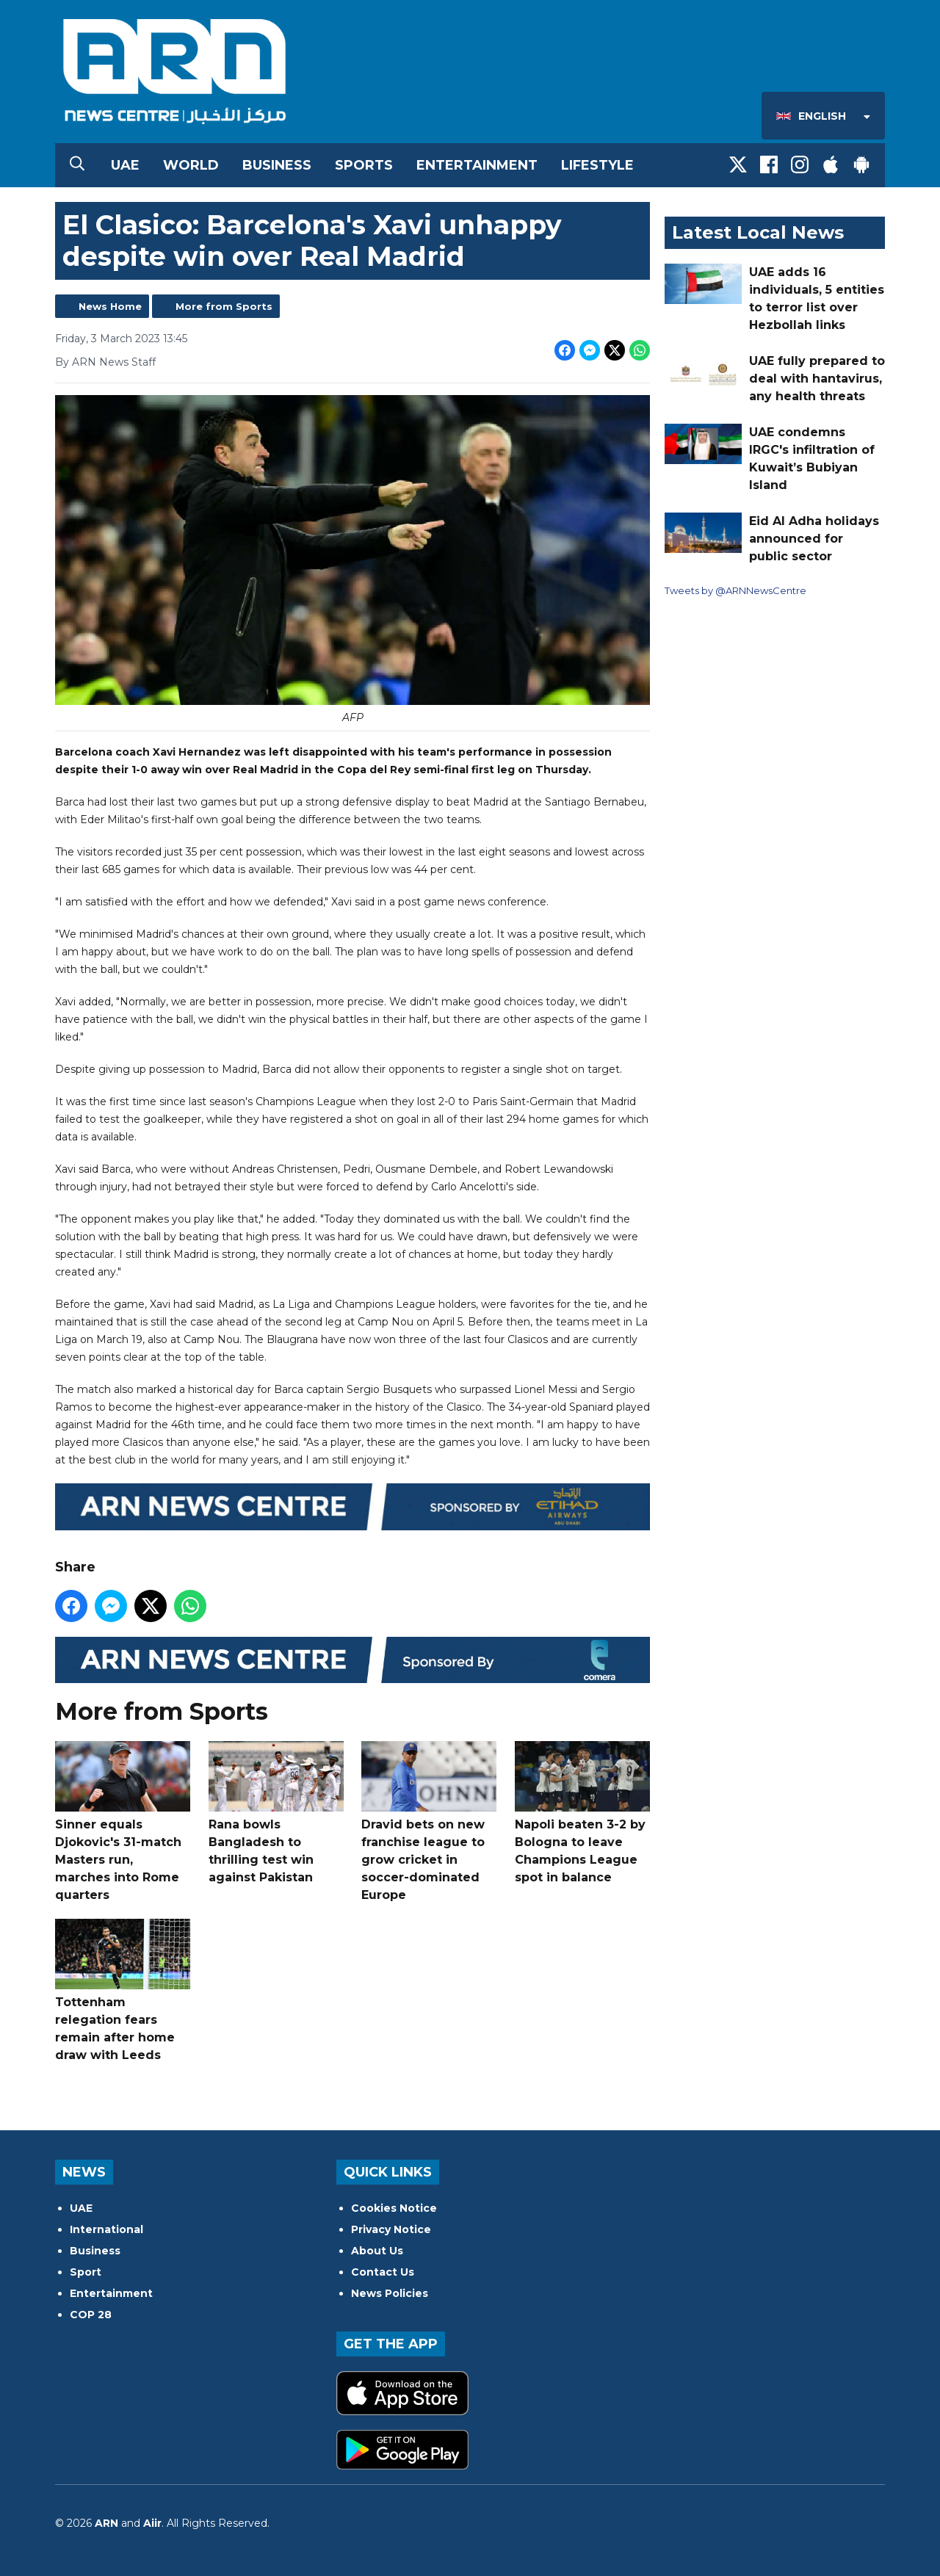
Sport (85, 2272)
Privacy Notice (391, 2229)
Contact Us (382, 2272)
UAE (125, 165)
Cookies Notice (394, 2208)
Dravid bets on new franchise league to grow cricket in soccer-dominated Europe (428, 1821)
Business (276, 165)
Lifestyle (597, 165)
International (106, 2229)
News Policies (389, 2293)
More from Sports (224, 306)
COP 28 (91, 2314)
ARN (106, 2523)
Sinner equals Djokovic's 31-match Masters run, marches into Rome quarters (122, 1821)
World (191, 165)
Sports (364, 165)
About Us (377, 2250)
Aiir (152, 2523)
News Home (110, 306)
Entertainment (477, 165)
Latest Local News (758, 232)
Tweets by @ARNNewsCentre (735, 590)
